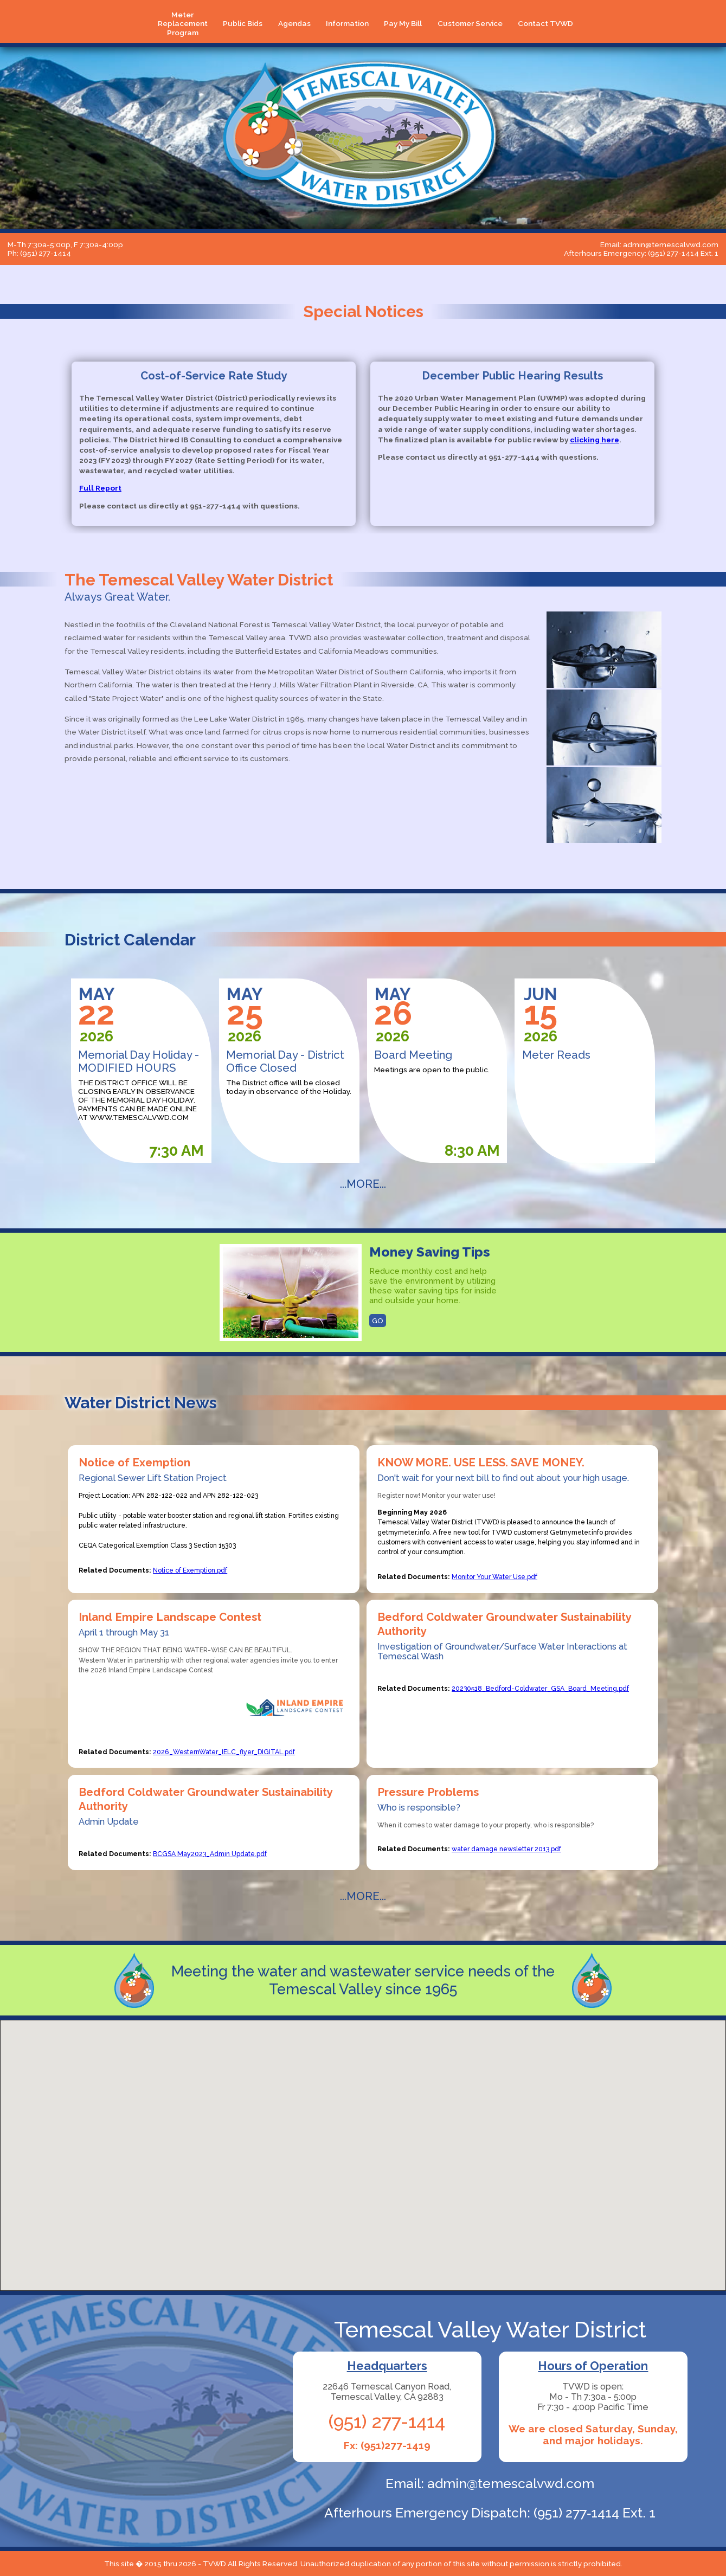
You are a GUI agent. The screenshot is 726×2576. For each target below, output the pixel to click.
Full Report (100, 488)
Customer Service (470, 23)
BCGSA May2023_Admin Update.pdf (210, 1854)
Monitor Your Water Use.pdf (494, 1577)
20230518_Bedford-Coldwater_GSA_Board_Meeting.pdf (540, 1688)
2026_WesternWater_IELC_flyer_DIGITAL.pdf (224, 1752)
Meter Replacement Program (183, 23)
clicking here (594, 439)
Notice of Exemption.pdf (190, 1570)
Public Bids (242, 23)
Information (347, 23)
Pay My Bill (403, 23)
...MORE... (363, 1183)
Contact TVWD (545, 23)
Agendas (294, 23)
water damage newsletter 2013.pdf (506, 1849)
